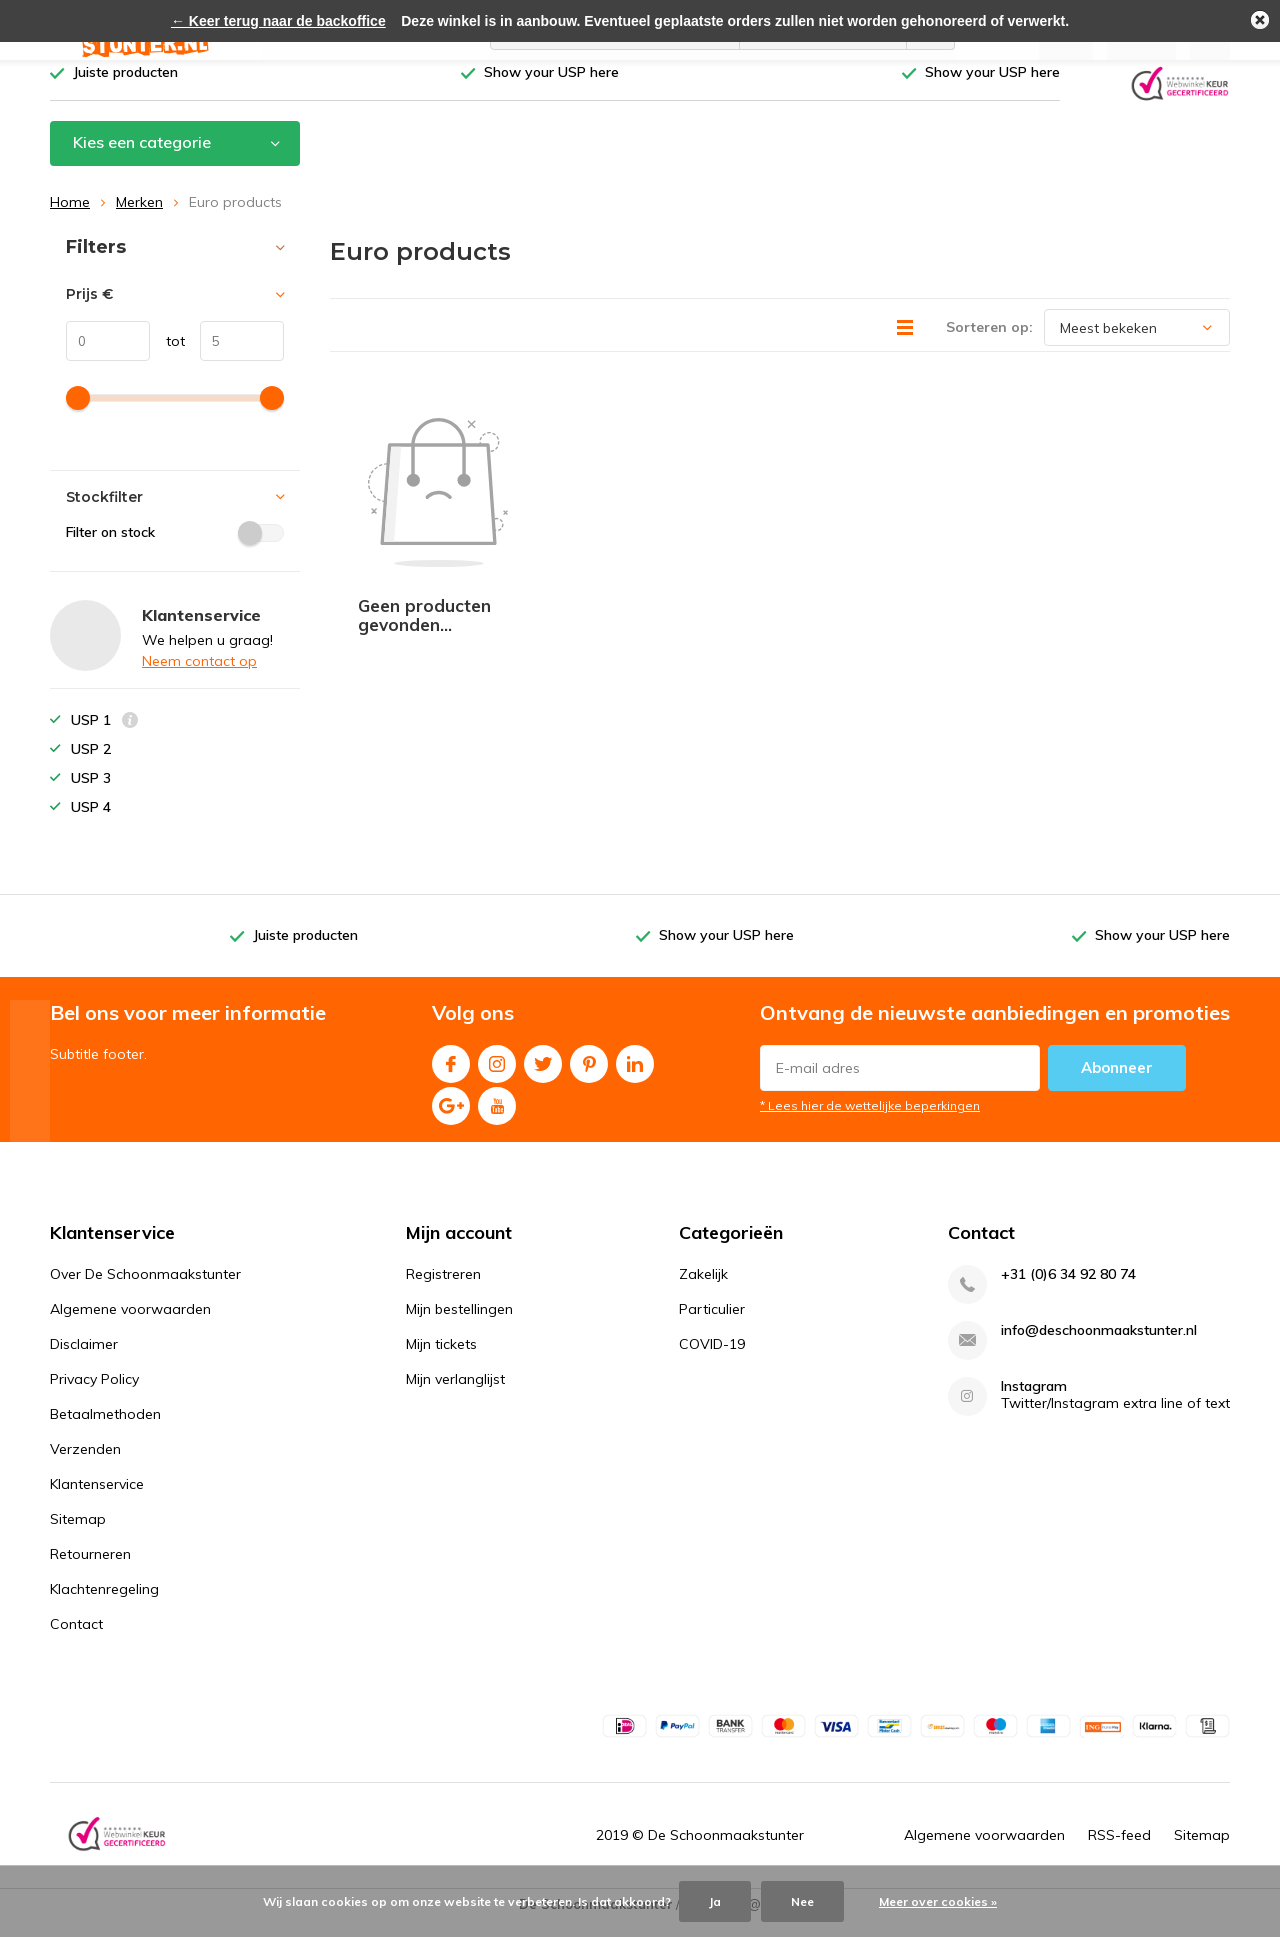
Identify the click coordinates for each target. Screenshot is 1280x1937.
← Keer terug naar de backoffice (278, 21)
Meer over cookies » (938, 1901)
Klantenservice (97, 1499)
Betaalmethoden (105, 1429)
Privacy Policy (94, 1394)
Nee (802, 1901)
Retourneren (90, 1569)
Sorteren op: (989, 342)
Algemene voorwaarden (130, 1324)
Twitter (543, 1073)
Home (70, 217)
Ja (715, 1901)
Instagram (497, 1073)
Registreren (443, 1289)
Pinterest (589, 1073)
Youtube (497, 1115)
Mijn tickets (441, 1359)
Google (451, 1115)
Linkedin (635, 1073)
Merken (139, 217)
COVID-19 (712, 1359)
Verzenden (85, 1464)
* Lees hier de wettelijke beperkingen (870, 1119)
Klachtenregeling (104, 1604)
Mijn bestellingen (459, 1324)
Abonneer (1117, 1081)
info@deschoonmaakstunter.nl (1099, 1345)
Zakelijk (703, 1289)
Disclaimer (84, 1359)
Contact (76, 1639)
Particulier (712, 1324)
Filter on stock (175, 547)
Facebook (451, 1073)
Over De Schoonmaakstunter (145, 1289)
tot (167, 356)
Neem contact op (199, 676)
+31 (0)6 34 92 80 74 (1068, 1289)
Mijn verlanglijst (455, 1394)
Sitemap (78, 1534)
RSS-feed (1119, 1850)
